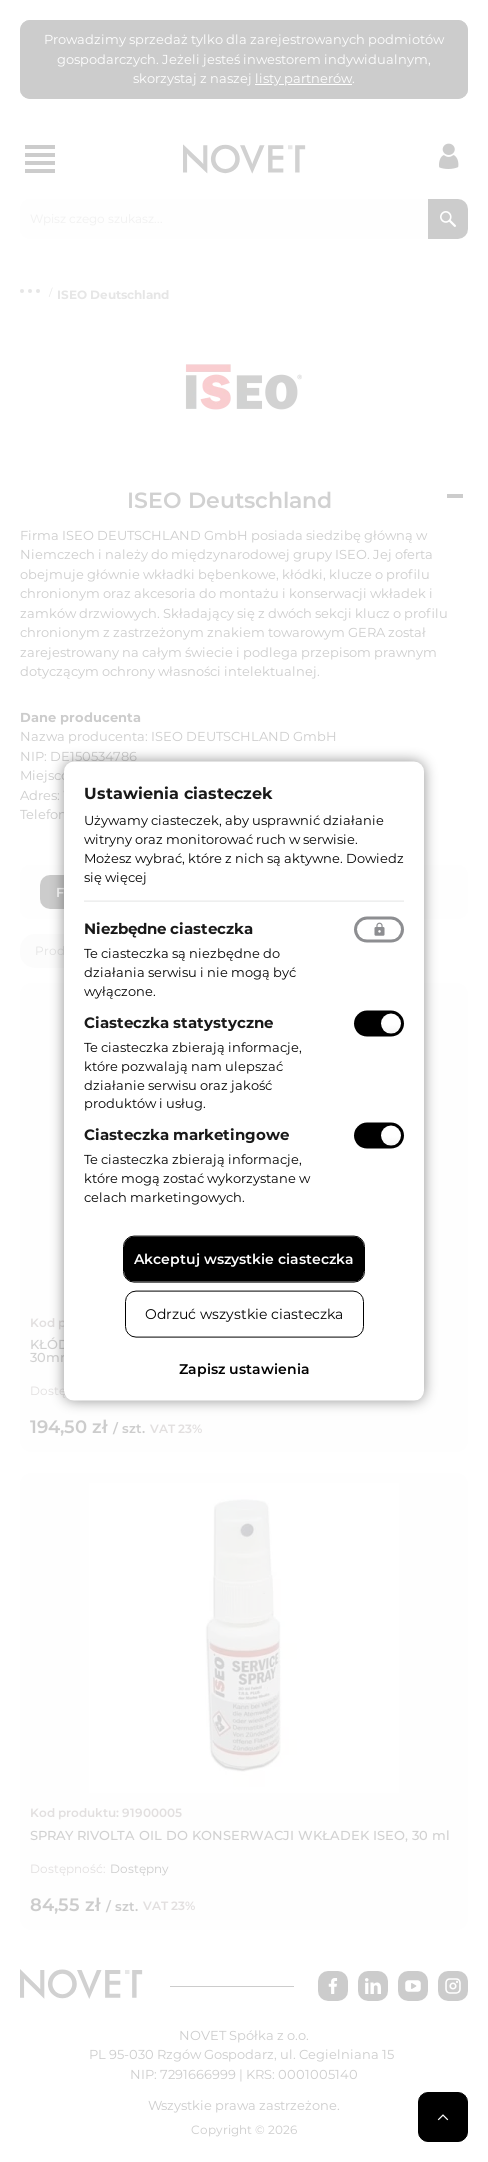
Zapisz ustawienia (244, 1368)
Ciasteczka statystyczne (178, 1022)
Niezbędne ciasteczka (168, 928)
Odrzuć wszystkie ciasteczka (244, 1313)
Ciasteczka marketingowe (186, 1134)
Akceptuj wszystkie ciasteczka (244, 1258)
